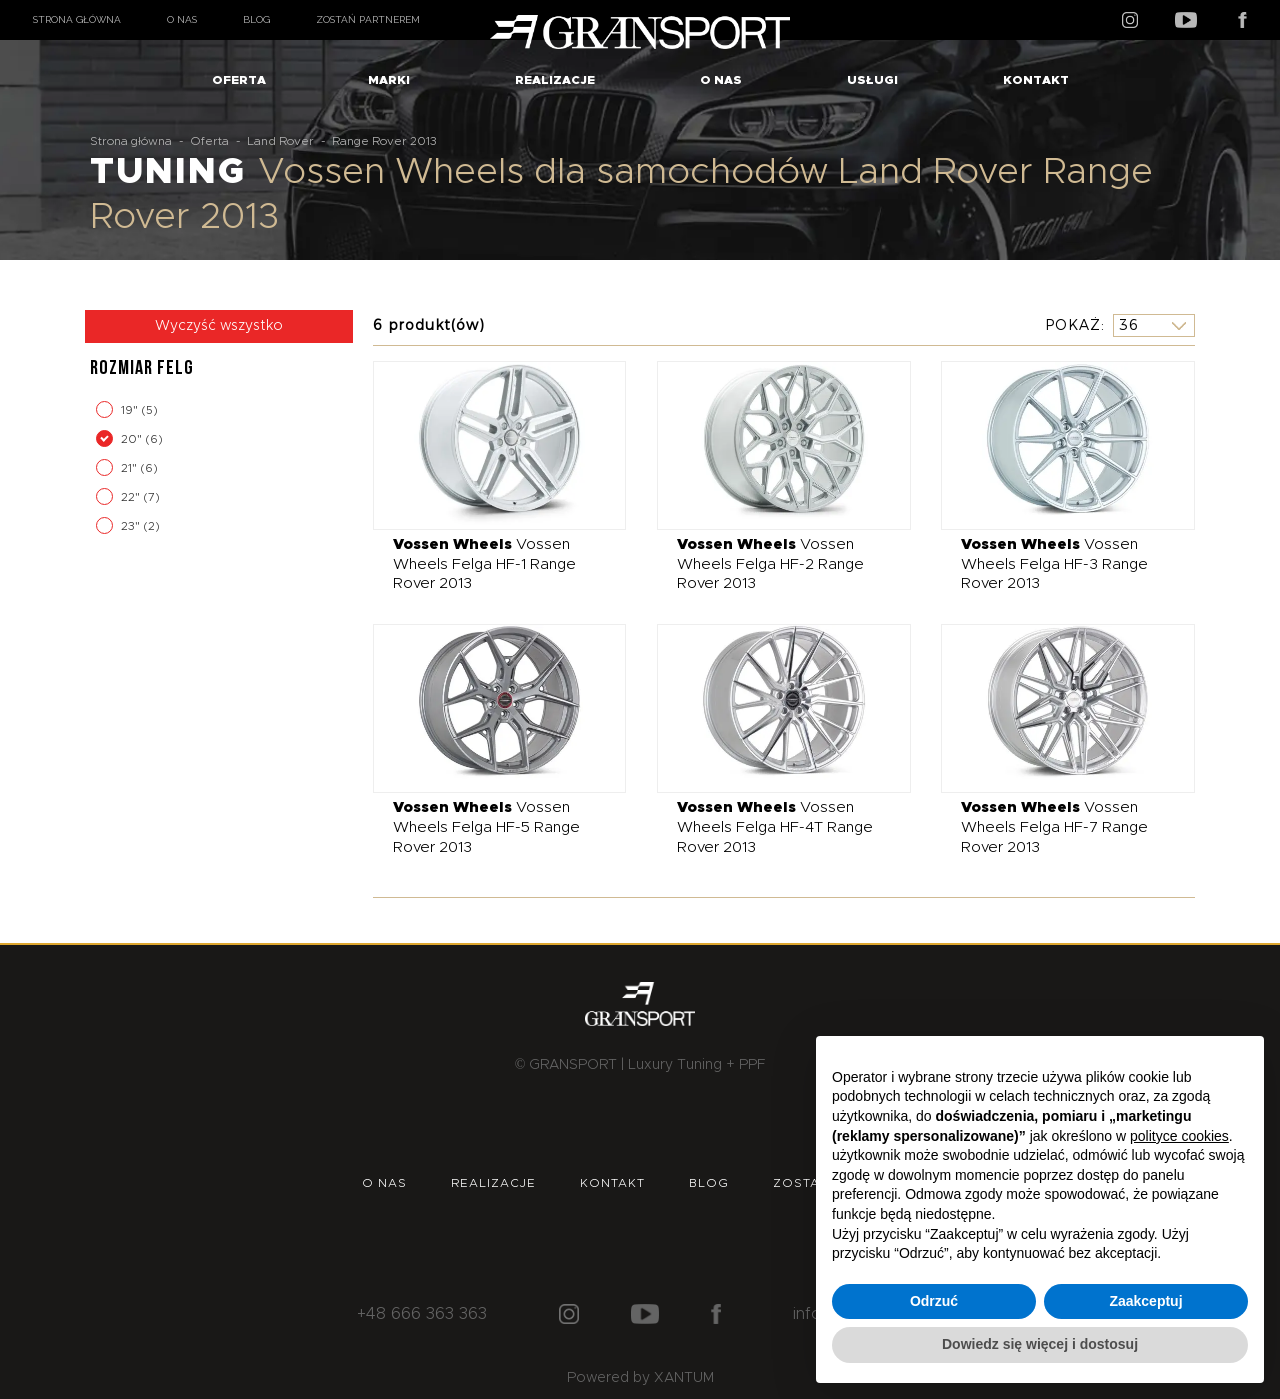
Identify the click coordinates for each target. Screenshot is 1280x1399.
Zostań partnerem (368, 19)
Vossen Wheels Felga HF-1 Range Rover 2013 (484, 564)
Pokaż (1073, 325)
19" (131, 410)
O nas (182, 19)
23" (132, 526)
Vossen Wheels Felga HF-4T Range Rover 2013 (775, 827)
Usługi (872, 80)
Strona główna (77, 19)
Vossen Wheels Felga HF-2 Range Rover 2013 (770, 564)
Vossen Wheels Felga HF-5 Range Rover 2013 (486, 827)
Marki (389, 80)
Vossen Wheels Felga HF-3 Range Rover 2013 (1054, 564)
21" (130, 468)
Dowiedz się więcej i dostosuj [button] (1040, 1344)
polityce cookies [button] (1179, 1136)
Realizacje (555, 80)
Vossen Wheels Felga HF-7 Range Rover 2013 (1054, 827)
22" (132, 497)
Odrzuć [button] (934, 1301)
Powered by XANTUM (640, 1378)
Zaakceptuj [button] (1145, 1301)
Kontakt (1036, 80)
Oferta (239, 80)
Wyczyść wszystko (219, 326)
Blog (256, 19)
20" (133, 439)
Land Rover (280, 141)
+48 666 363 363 (422, 1314)
